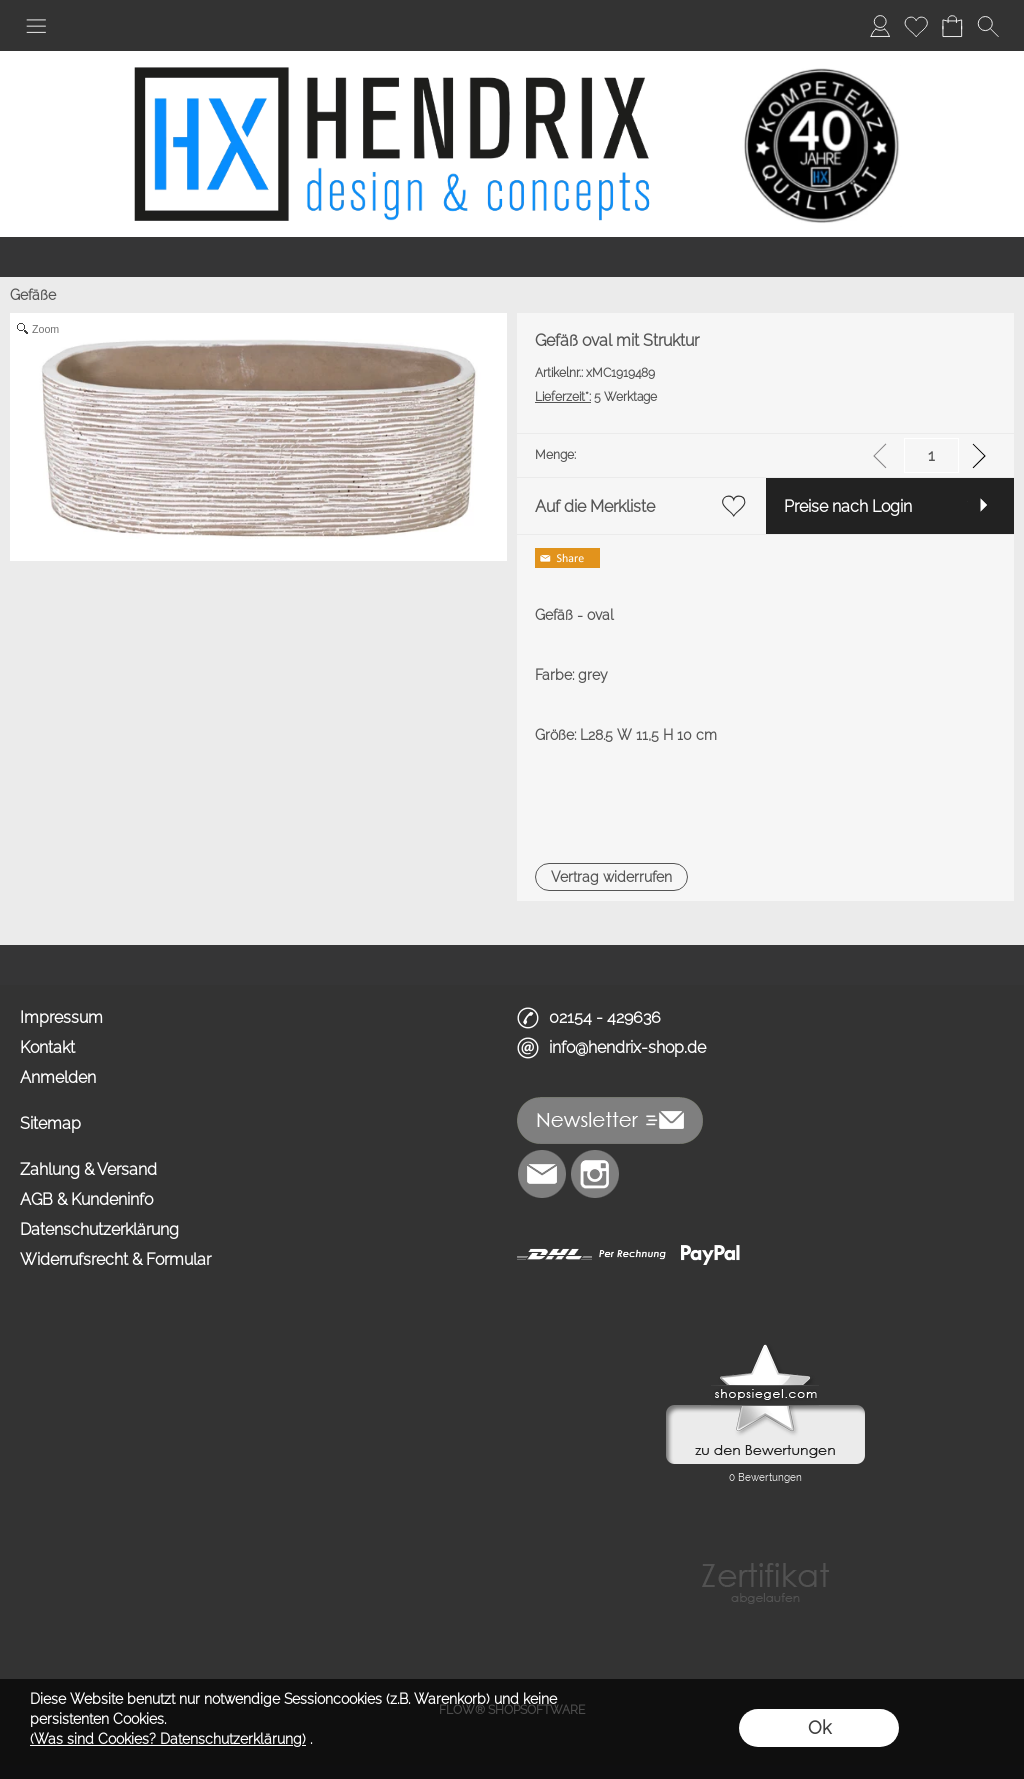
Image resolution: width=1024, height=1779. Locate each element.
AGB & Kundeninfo (86, 1199)
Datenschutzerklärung (99, 1229)
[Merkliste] (916, 26)
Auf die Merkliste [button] (595, 506)
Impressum (61, 1017)
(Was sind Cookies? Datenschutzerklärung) (168, 1739)
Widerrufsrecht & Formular (115, 1259)
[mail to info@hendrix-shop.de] (542, 1174)
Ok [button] (819, 1727)
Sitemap (50, 1123)
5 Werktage (596, 397)
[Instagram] (595, 1174)
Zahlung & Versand (88, 1169)
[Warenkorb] (952, 26)
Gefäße (33, 295)
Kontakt (47, 1047)
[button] (36, 26)
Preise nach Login (848, 506)
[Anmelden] (880, 26)
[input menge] (931, 455)
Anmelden (58, 1077)
